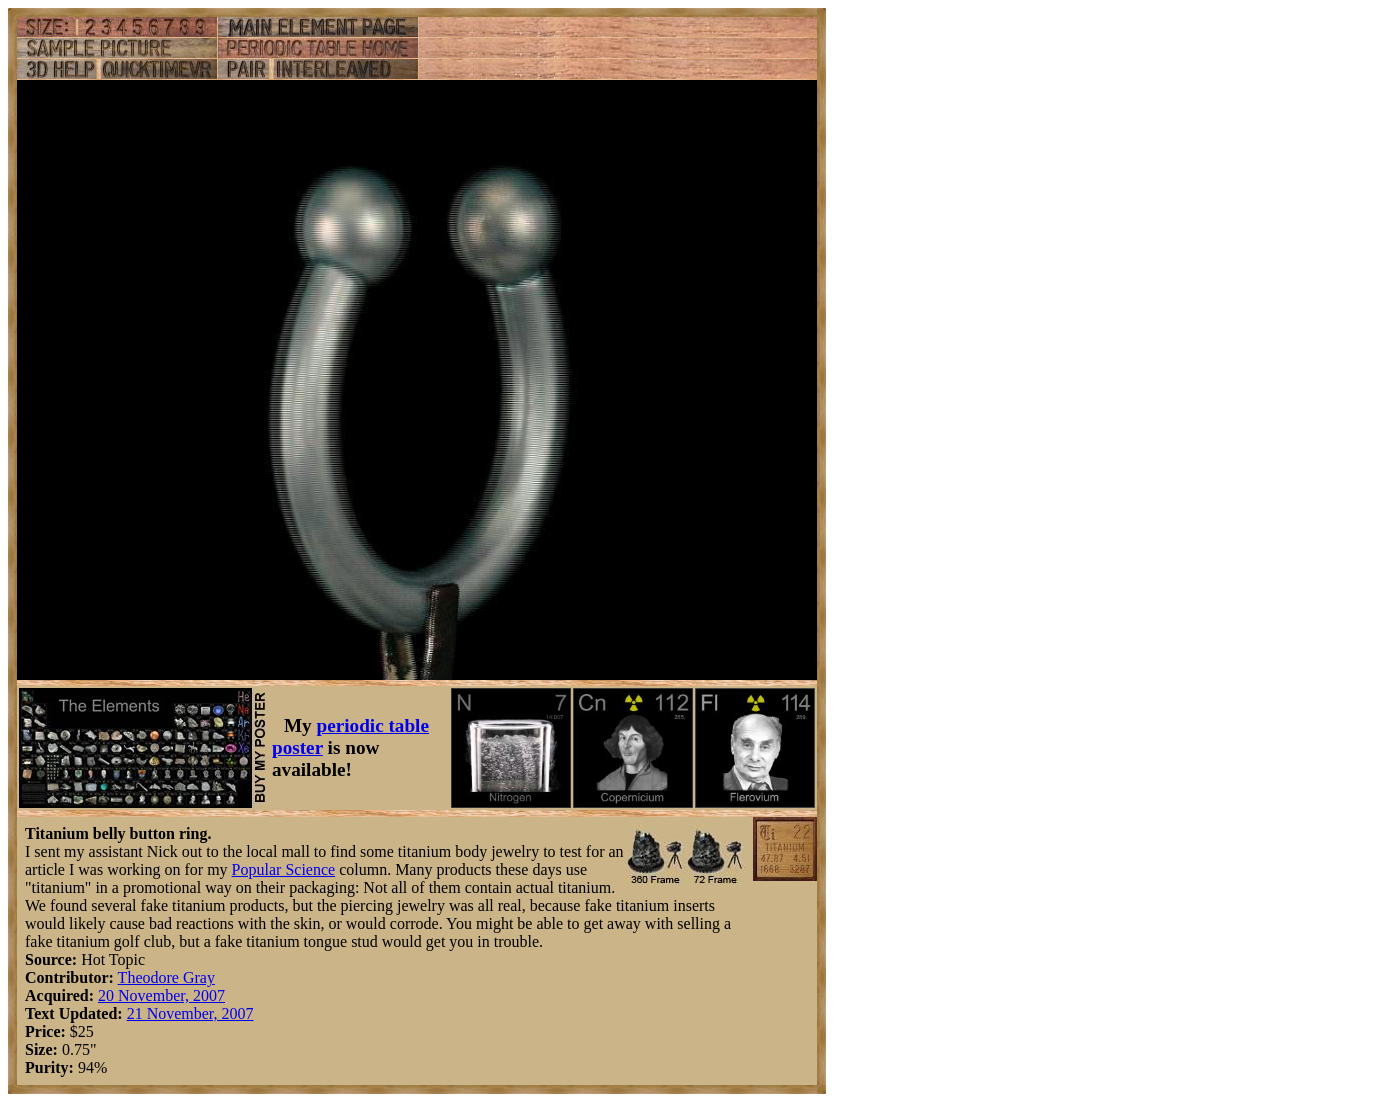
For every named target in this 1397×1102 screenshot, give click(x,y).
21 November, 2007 (190, 1013)
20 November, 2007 (161, 995)
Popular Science (284, 869)
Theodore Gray (166, 977)
